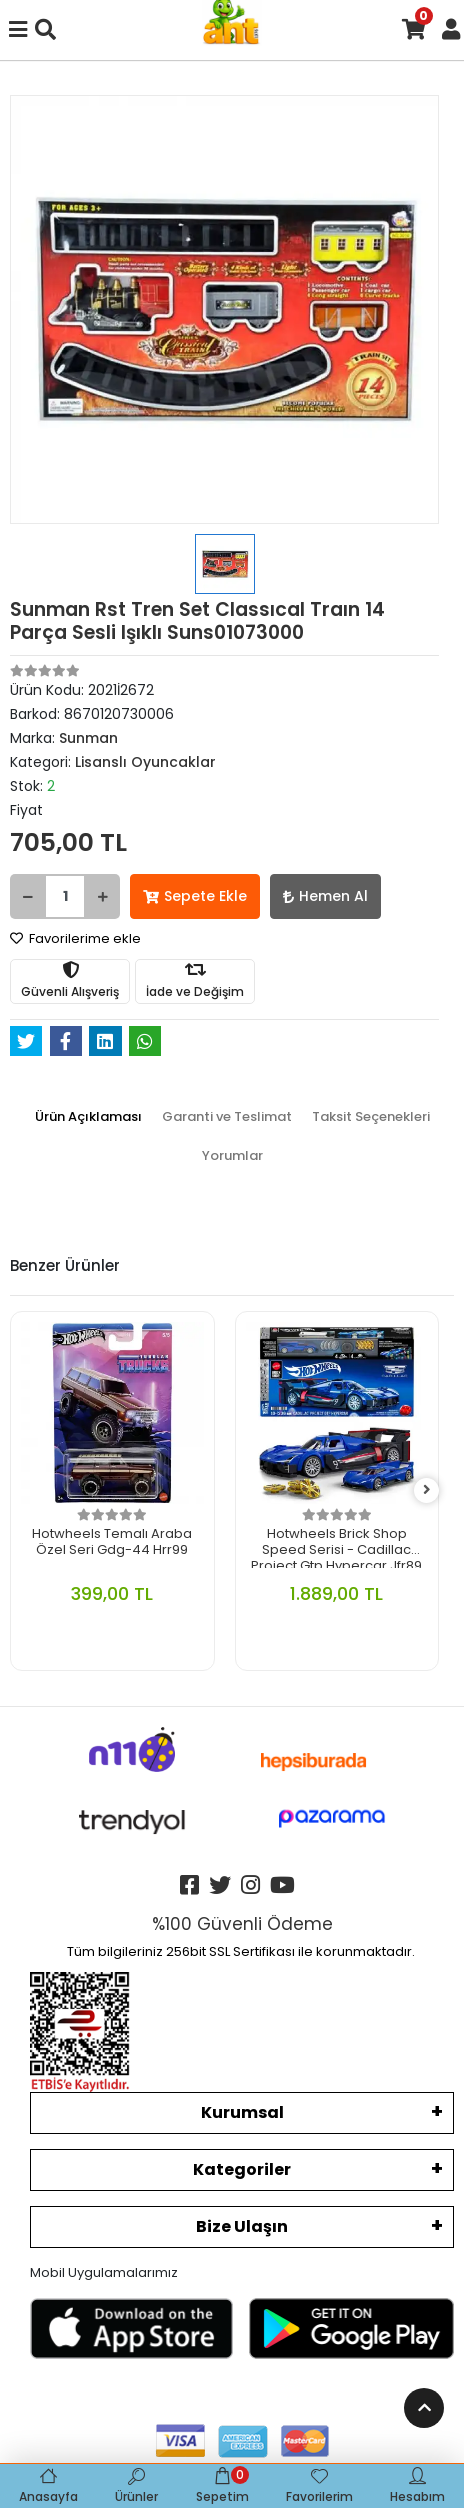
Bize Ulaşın (242, 2226)
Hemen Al (325, 896)
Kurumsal (242, 2112)
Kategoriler (242, 2169)
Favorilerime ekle (75, 938)
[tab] (88, 1117)
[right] (427, 1490)
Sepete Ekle (195, 896)
